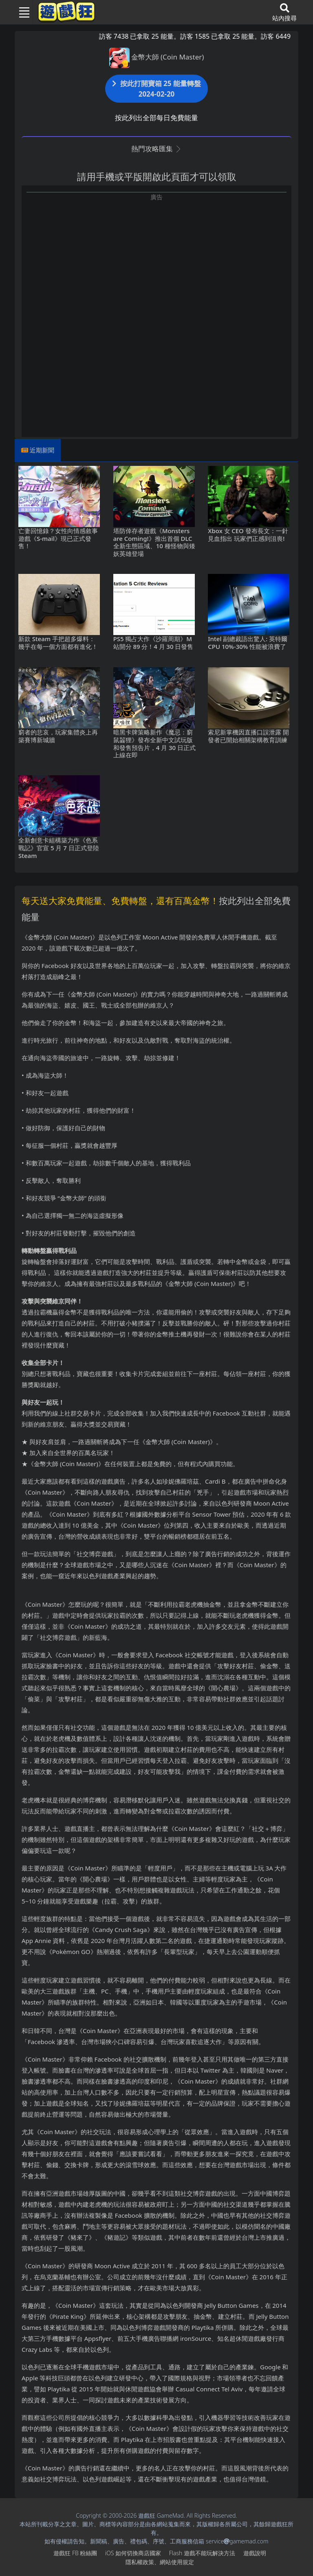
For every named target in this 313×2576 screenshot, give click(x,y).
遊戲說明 (254, 2553)
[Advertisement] (156, 258)
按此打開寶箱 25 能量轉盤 (156, 88)
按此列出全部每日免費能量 (156, 117)
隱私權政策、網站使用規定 (160, 2562)
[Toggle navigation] (21, 12)
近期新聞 (42, 450)
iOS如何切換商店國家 (133, 2553)
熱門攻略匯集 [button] (156, 148)
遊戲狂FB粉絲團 (75, 2553)
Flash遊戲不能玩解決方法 (202, 2553)
